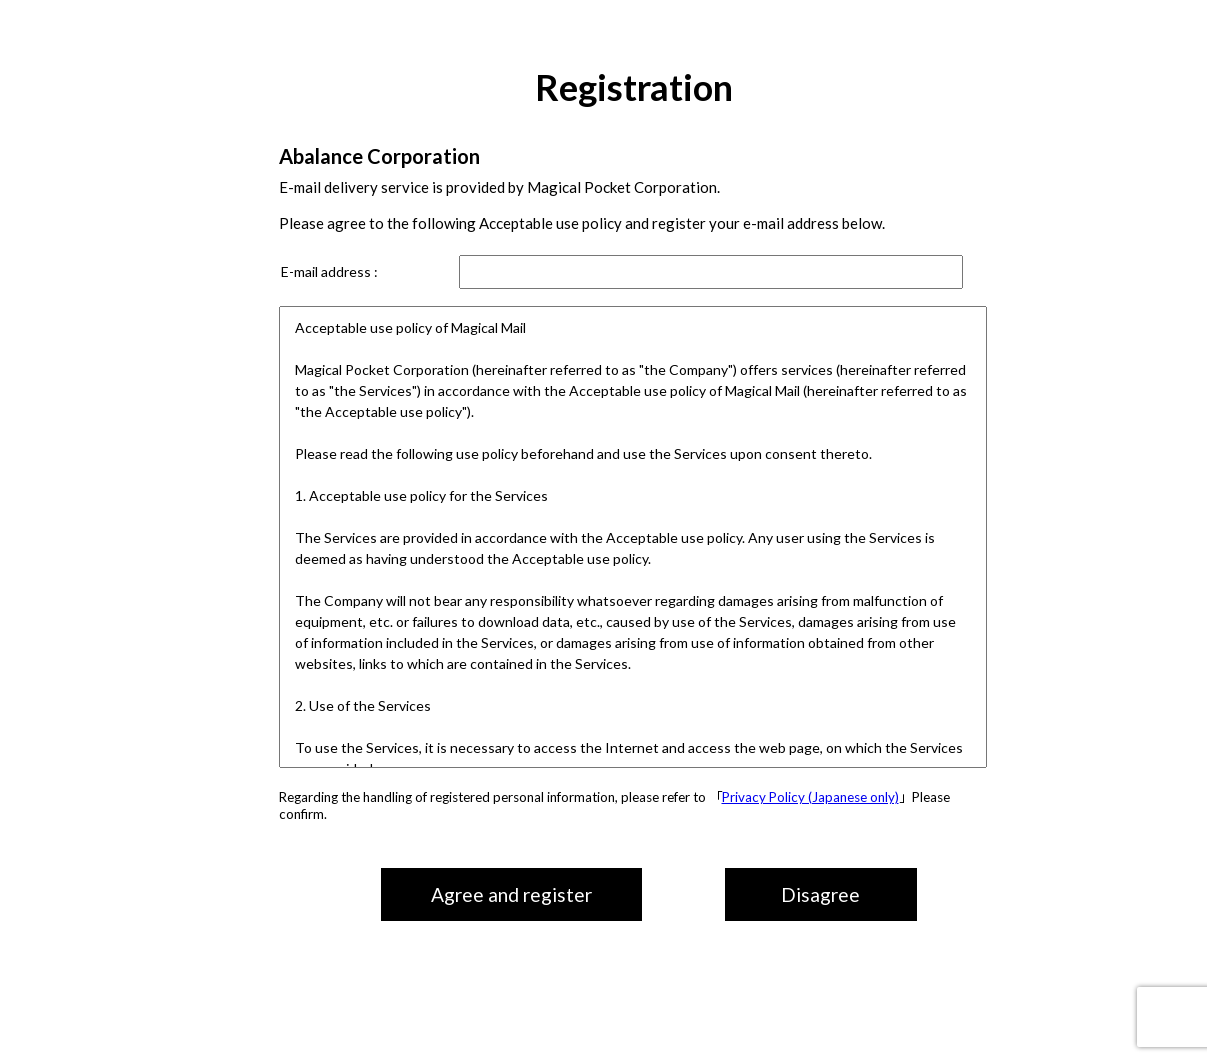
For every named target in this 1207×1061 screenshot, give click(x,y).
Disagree (820, 894)
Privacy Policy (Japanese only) (810, 797)
